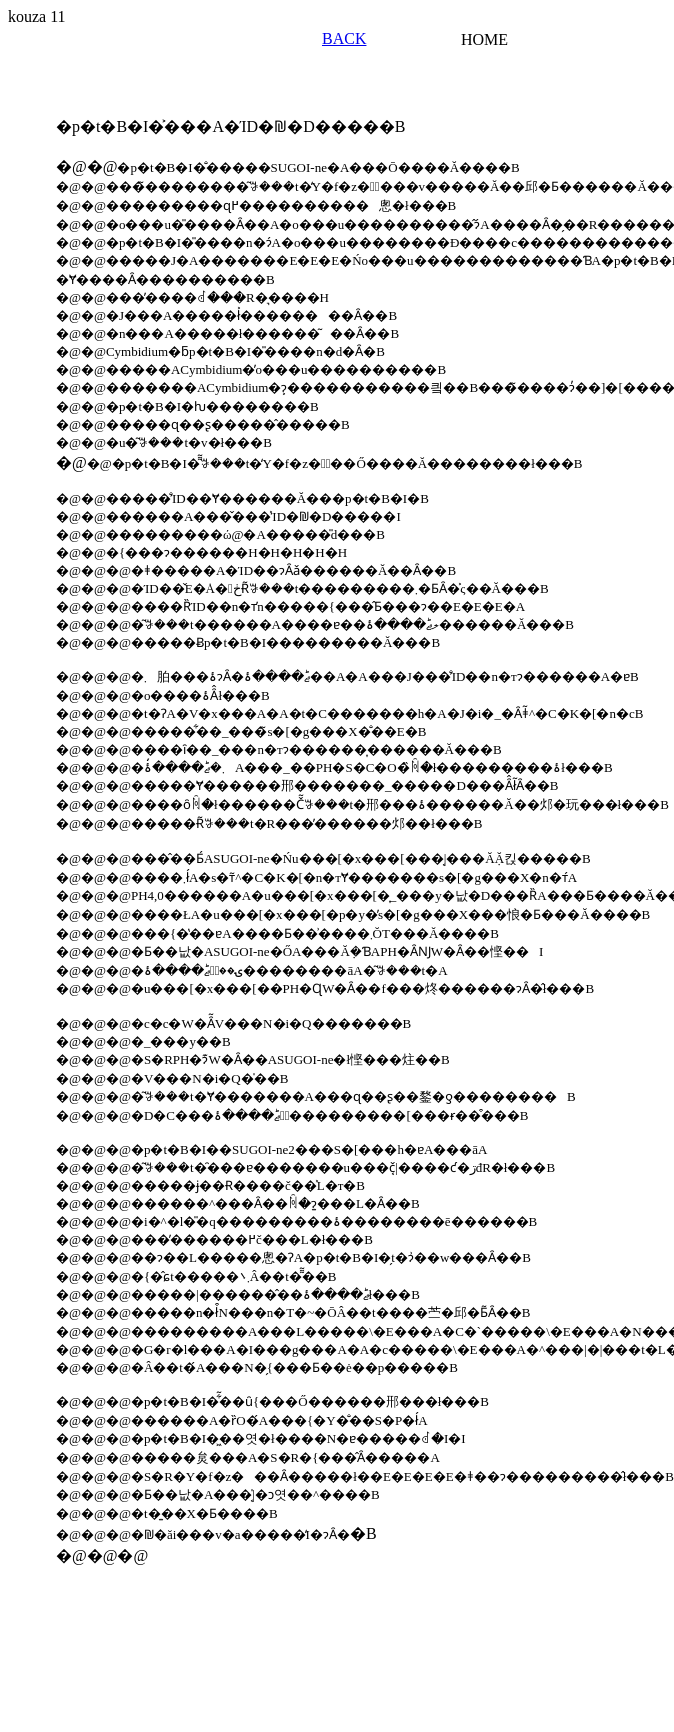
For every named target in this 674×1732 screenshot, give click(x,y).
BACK (344, 38)
